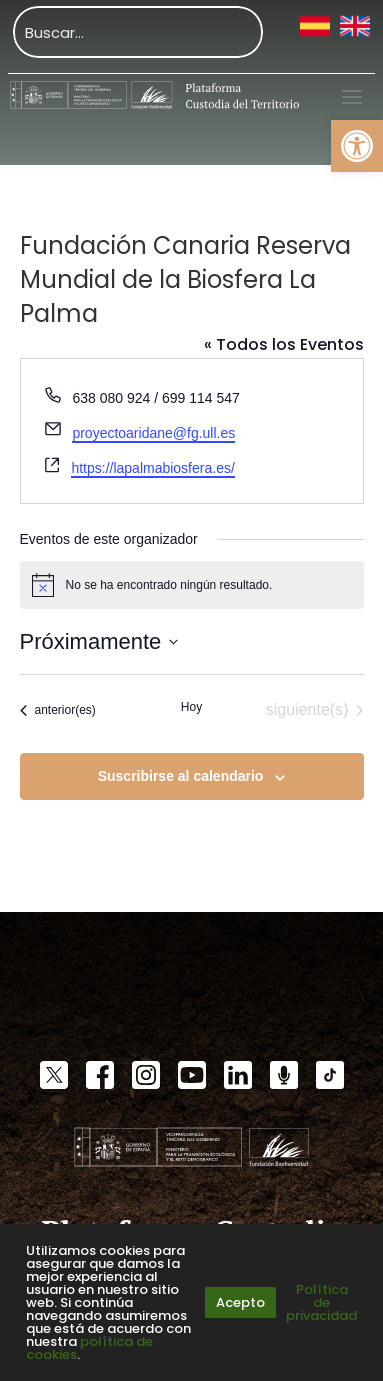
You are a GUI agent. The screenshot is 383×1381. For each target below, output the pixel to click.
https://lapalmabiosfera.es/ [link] (152, 468)
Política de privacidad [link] (321, 1302)
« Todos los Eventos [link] (284, 344)
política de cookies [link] (89, 1348)
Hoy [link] (191, 707)
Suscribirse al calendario (181, 776)
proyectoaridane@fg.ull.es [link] (153, 433)
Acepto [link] (240, 1302)
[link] (357, 146)
